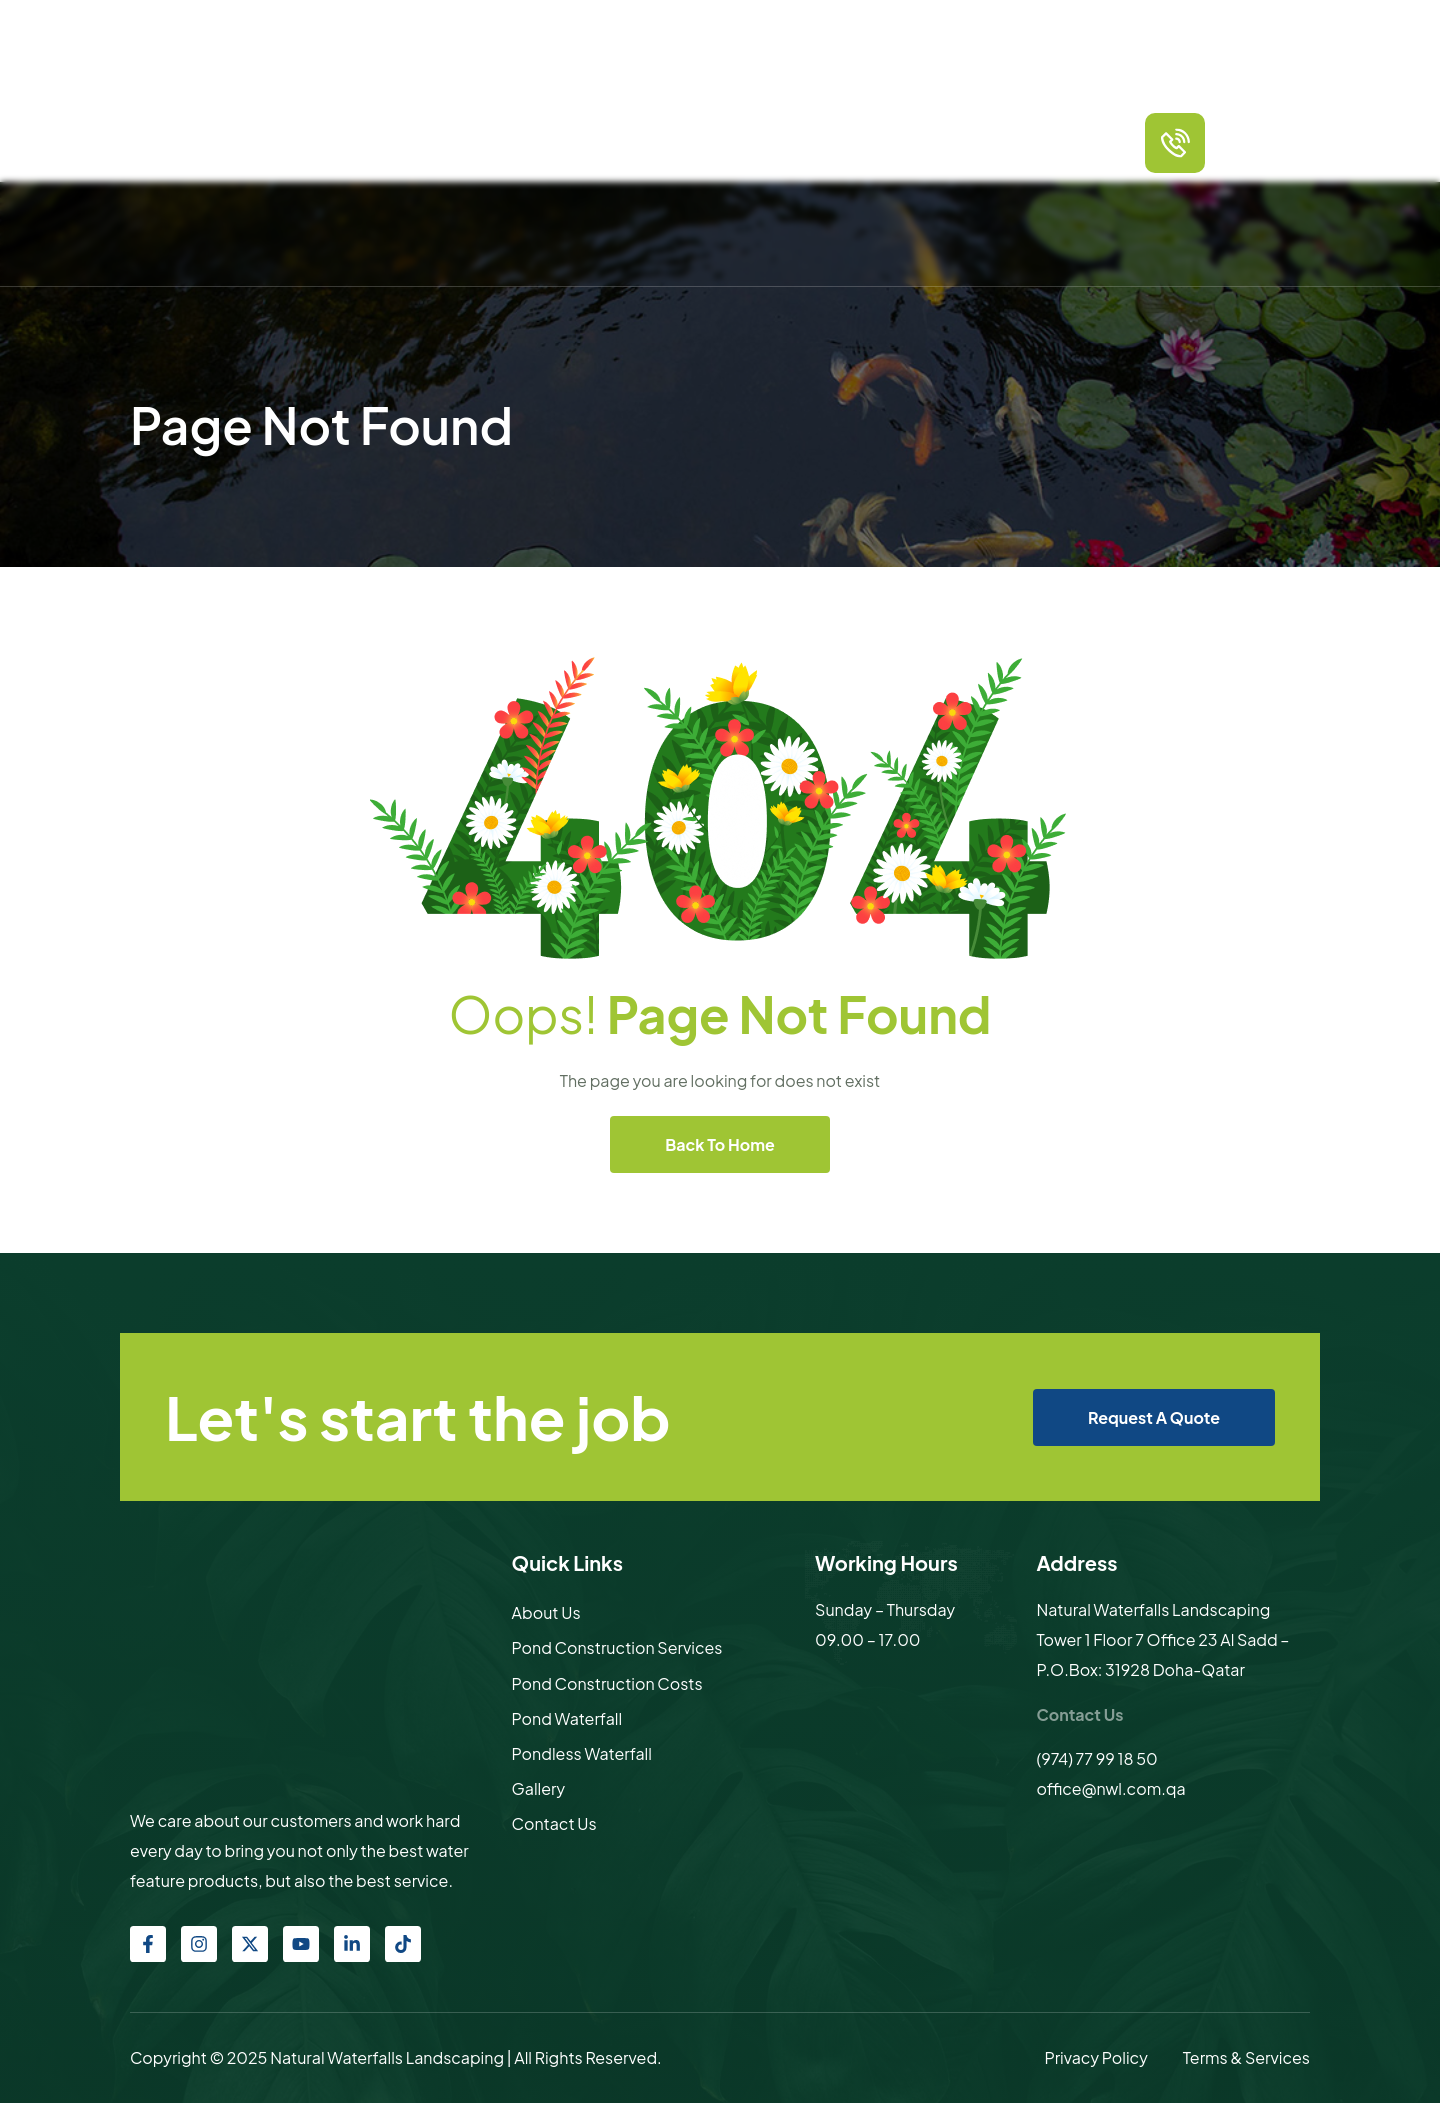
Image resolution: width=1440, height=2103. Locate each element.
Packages (652, 142)
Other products (754, 142)
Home (450, 142)
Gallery (935, 142)
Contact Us (1013, 142)
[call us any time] (1175, 143)
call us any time (1271, 126)
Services (574, 142)
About (508, 142)
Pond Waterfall (567, 1718)
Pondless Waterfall (582, 1753)
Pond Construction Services (617, 1647)
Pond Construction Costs (607, 1683)
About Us (546, 1612)
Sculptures (858, 142)
